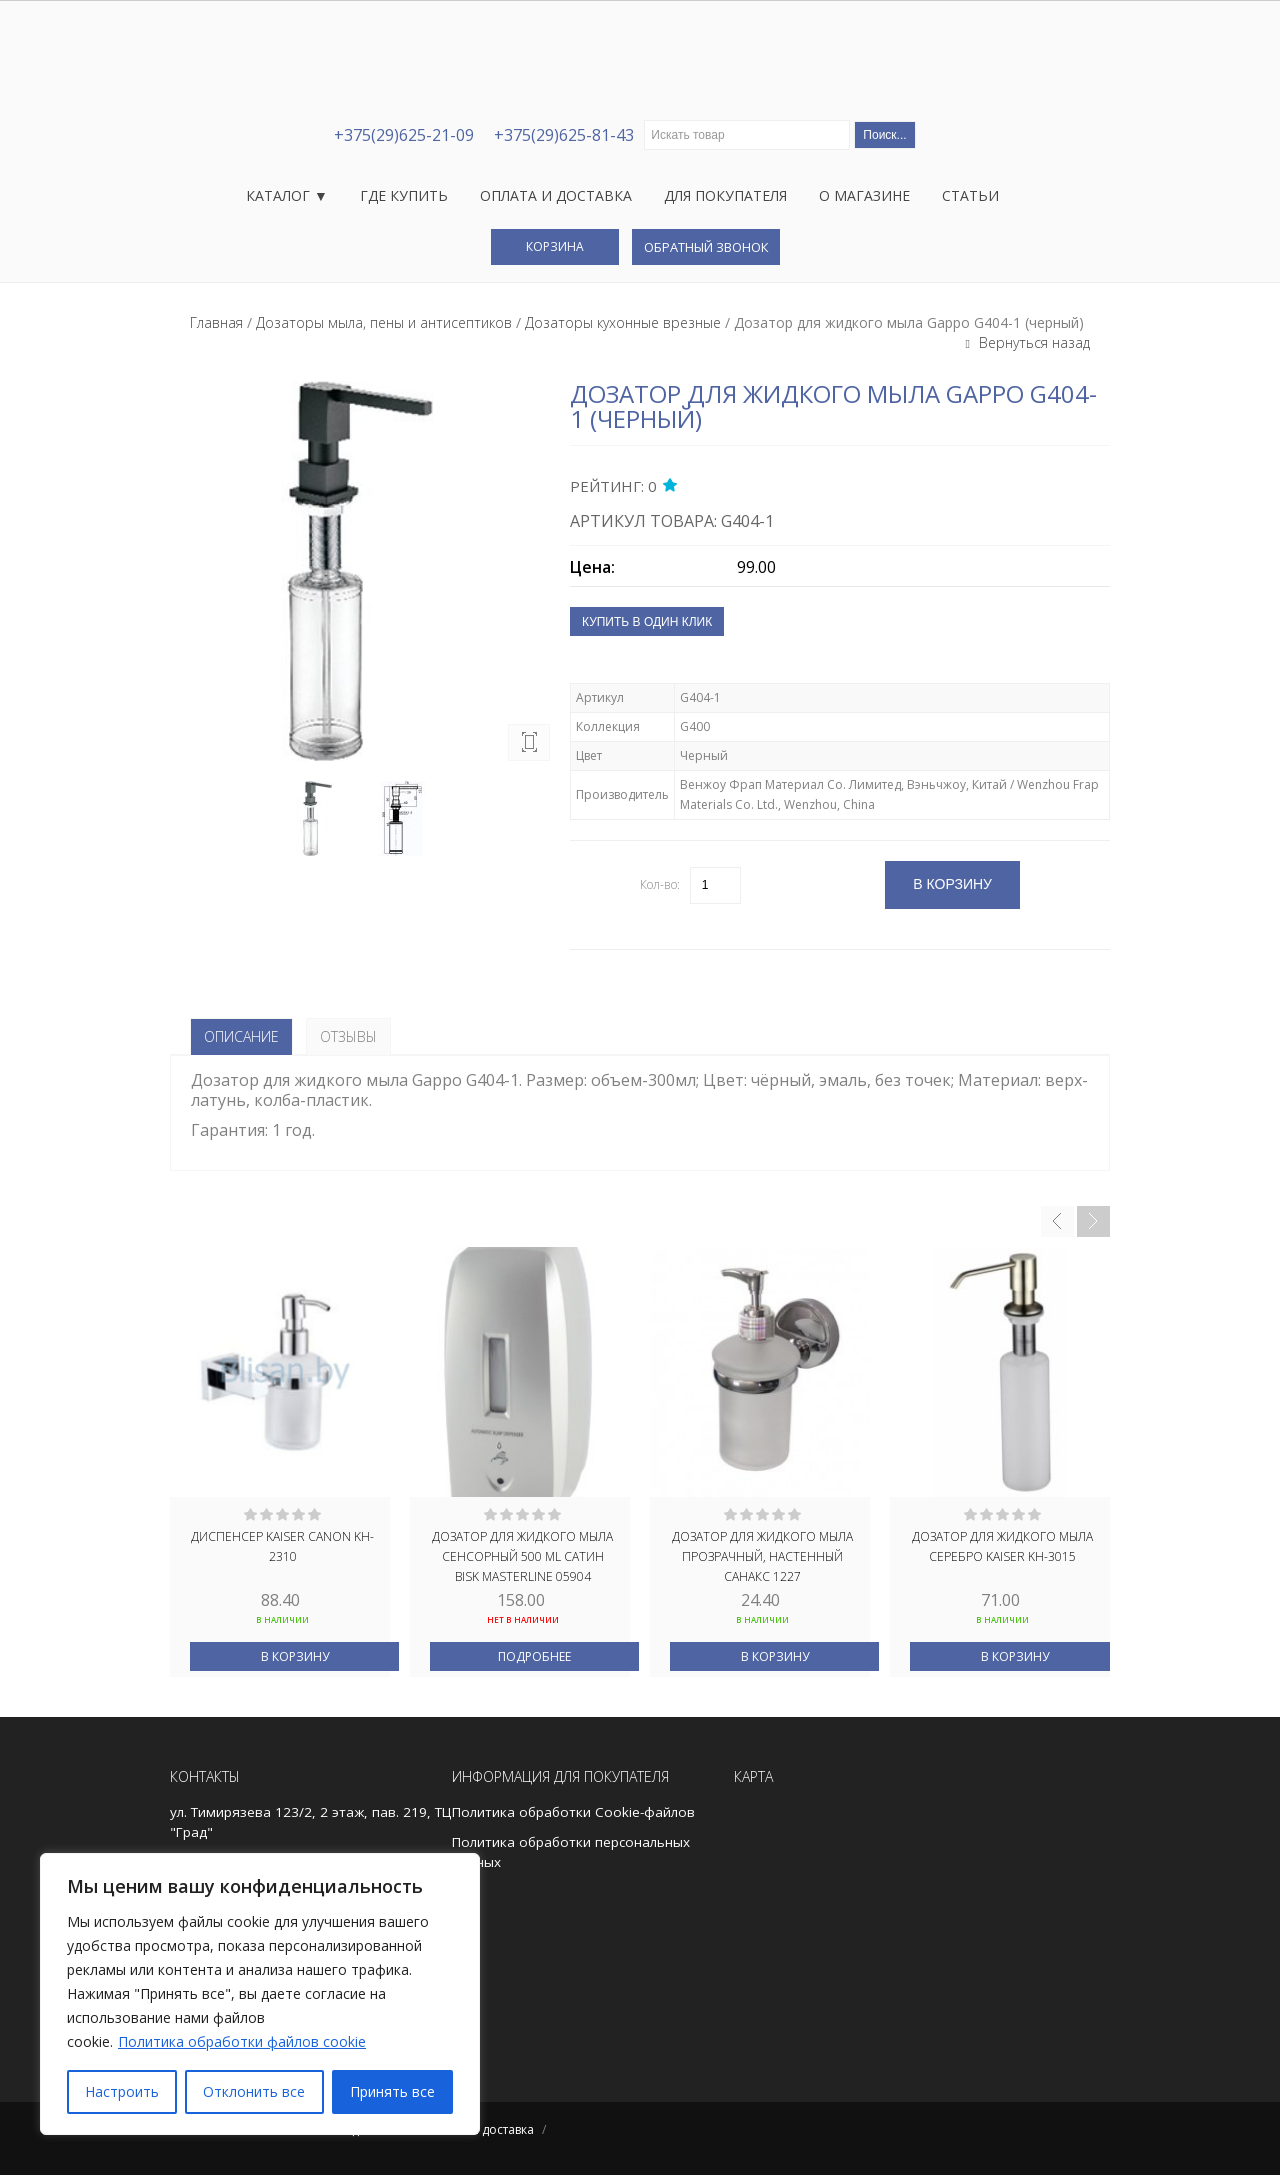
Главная (216, 322)
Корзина (555, 246)
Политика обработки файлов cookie (242, 2041)
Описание (241, 1036)
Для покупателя (725, 195)
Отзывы (348, 1036)
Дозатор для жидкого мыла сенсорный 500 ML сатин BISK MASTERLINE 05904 (522, 1555)
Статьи (970, 195)
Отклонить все (254, 2091)
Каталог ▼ (287, 195)
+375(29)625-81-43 (564, 135)
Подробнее (534, 1656)
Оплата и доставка (556, 195)
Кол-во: (660, 884)
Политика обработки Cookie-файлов (573, 1812)
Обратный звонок (706, 247)
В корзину (295, 1656)
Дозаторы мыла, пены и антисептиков (384, 322)
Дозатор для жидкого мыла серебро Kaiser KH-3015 (1002, 1546)
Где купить (404, 195)
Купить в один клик (647, 622)
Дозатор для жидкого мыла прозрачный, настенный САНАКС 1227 (762, 1555)
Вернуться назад (1032, 342)
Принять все (392, 2091)
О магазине (864, 195)
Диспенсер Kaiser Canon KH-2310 (282, 1546)
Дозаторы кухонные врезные (623, 322)
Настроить (122, 2091)
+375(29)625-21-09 (404, 135)
